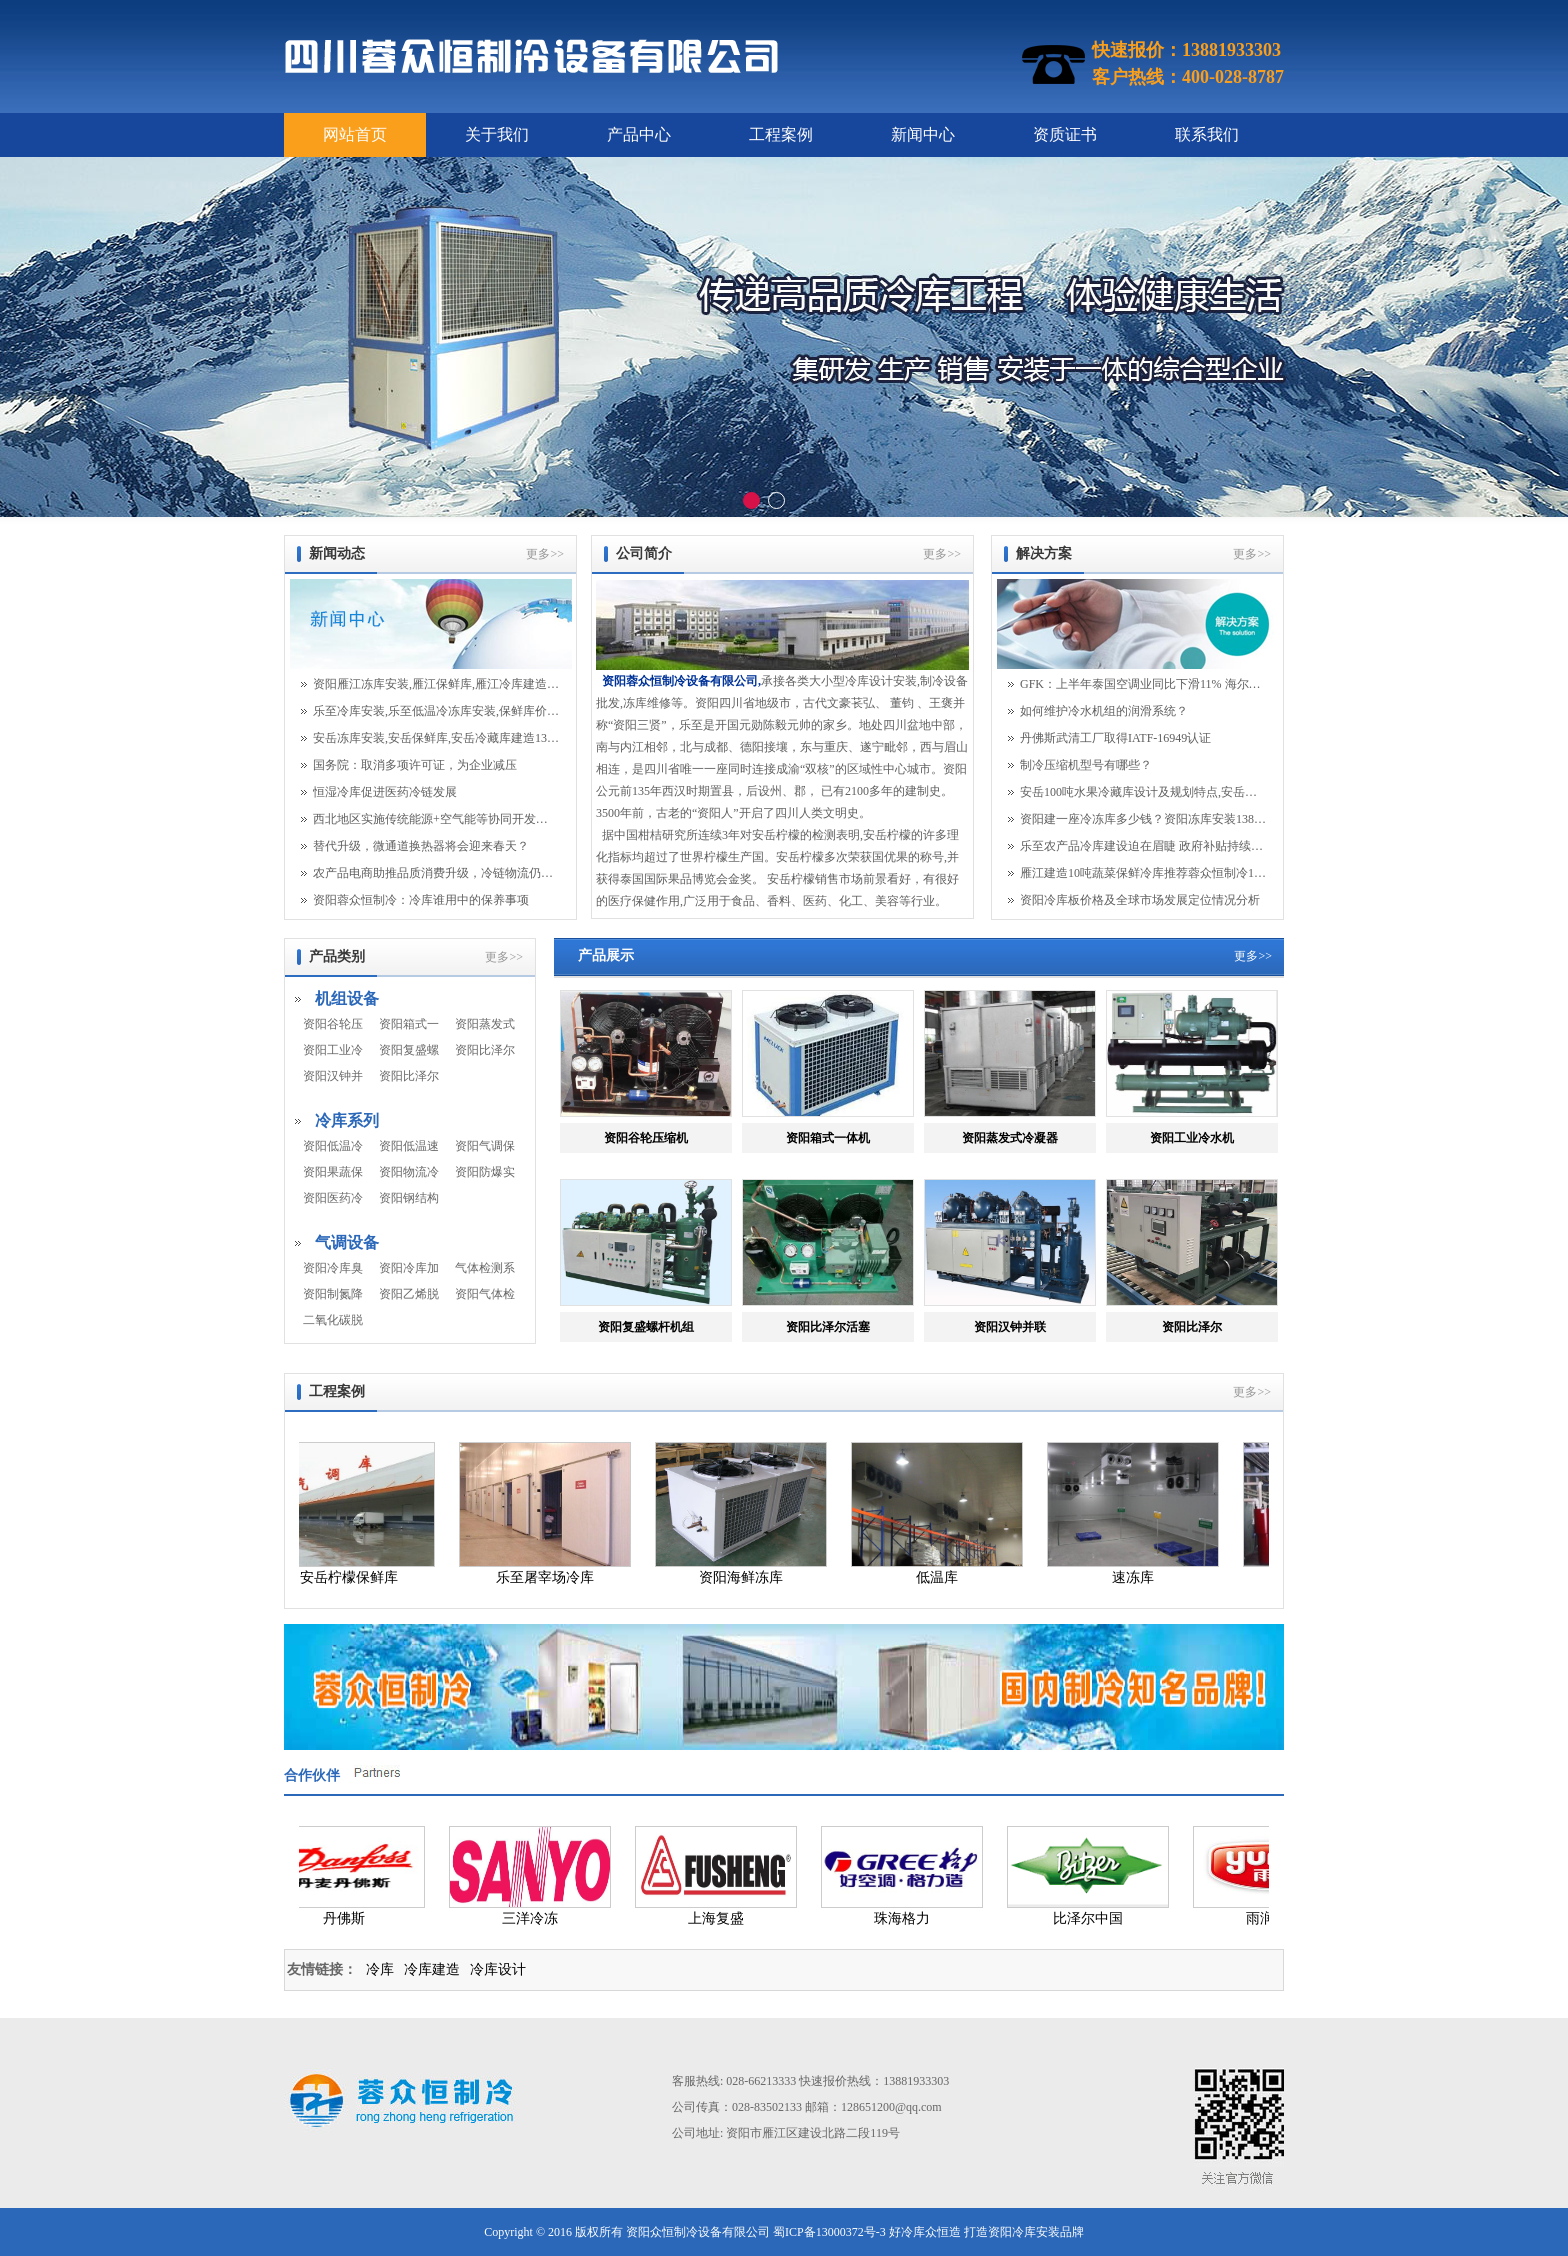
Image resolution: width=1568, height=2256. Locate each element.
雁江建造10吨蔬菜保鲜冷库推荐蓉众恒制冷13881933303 (1143, 873)
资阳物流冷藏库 (409, 1172)
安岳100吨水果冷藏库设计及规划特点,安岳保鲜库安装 (1143, 792)
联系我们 (1207, 134)
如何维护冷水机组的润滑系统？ (1104, 711)
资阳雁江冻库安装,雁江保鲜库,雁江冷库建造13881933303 (436, 684)
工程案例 (781, 134)
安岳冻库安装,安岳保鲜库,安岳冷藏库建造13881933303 (436, 738)
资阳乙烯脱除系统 (409, 1294)
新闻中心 (923, 134)
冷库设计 (498, 1969)
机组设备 (347, 998)
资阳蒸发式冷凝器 (485, 1024)
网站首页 (355, 134)
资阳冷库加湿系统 (409, 1268)
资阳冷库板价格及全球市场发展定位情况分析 (1140, 900)
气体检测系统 (485, 1268)
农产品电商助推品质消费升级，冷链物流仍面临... (436, 873)
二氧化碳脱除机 (333, 1320)
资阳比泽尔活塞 (485, 1050)
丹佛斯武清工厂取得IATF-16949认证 (1115, 738)
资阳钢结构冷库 (409, 1198)
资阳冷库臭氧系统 (333, 1268)
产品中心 (639, 134)
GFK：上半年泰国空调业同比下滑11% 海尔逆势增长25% (1143, 684)
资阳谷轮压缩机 (333, 1024)
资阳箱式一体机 (409, 1024)
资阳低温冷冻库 (333, 1146)
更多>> (545, 554)
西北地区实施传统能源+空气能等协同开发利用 (436, 819)
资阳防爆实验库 (485, 1172)
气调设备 (347, 1242)
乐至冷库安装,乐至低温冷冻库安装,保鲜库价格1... (436, 711)
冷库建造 (432, 1969)
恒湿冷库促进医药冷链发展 (385, 792)
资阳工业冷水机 (333, 1050)
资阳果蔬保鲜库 (333, 1172)
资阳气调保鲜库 (485, 1146)
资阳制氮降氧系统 (333, 1294)
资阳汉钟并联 (333, 1076)
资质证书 (1065, 134)
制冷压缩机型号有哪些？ (1086, 765)
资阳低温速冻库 (409, 1146)
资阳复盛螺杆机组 (409, 1050)
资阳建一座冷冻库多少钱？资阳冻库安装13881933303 (1143, 819)
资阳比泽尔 (409, 1076)
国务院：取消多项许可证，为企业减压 (415, 765)
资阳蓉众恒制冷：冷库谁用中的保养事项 (421, 900)
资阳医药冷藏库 (333, 1198)
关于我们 (497, 134)
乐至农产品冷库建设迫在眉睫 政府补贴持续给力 (1143, 846)
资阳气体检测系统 (485, 1294)
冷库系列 (347, 1120)
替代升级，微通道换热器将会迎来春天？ (421, 846)
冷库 (380, 1969)
